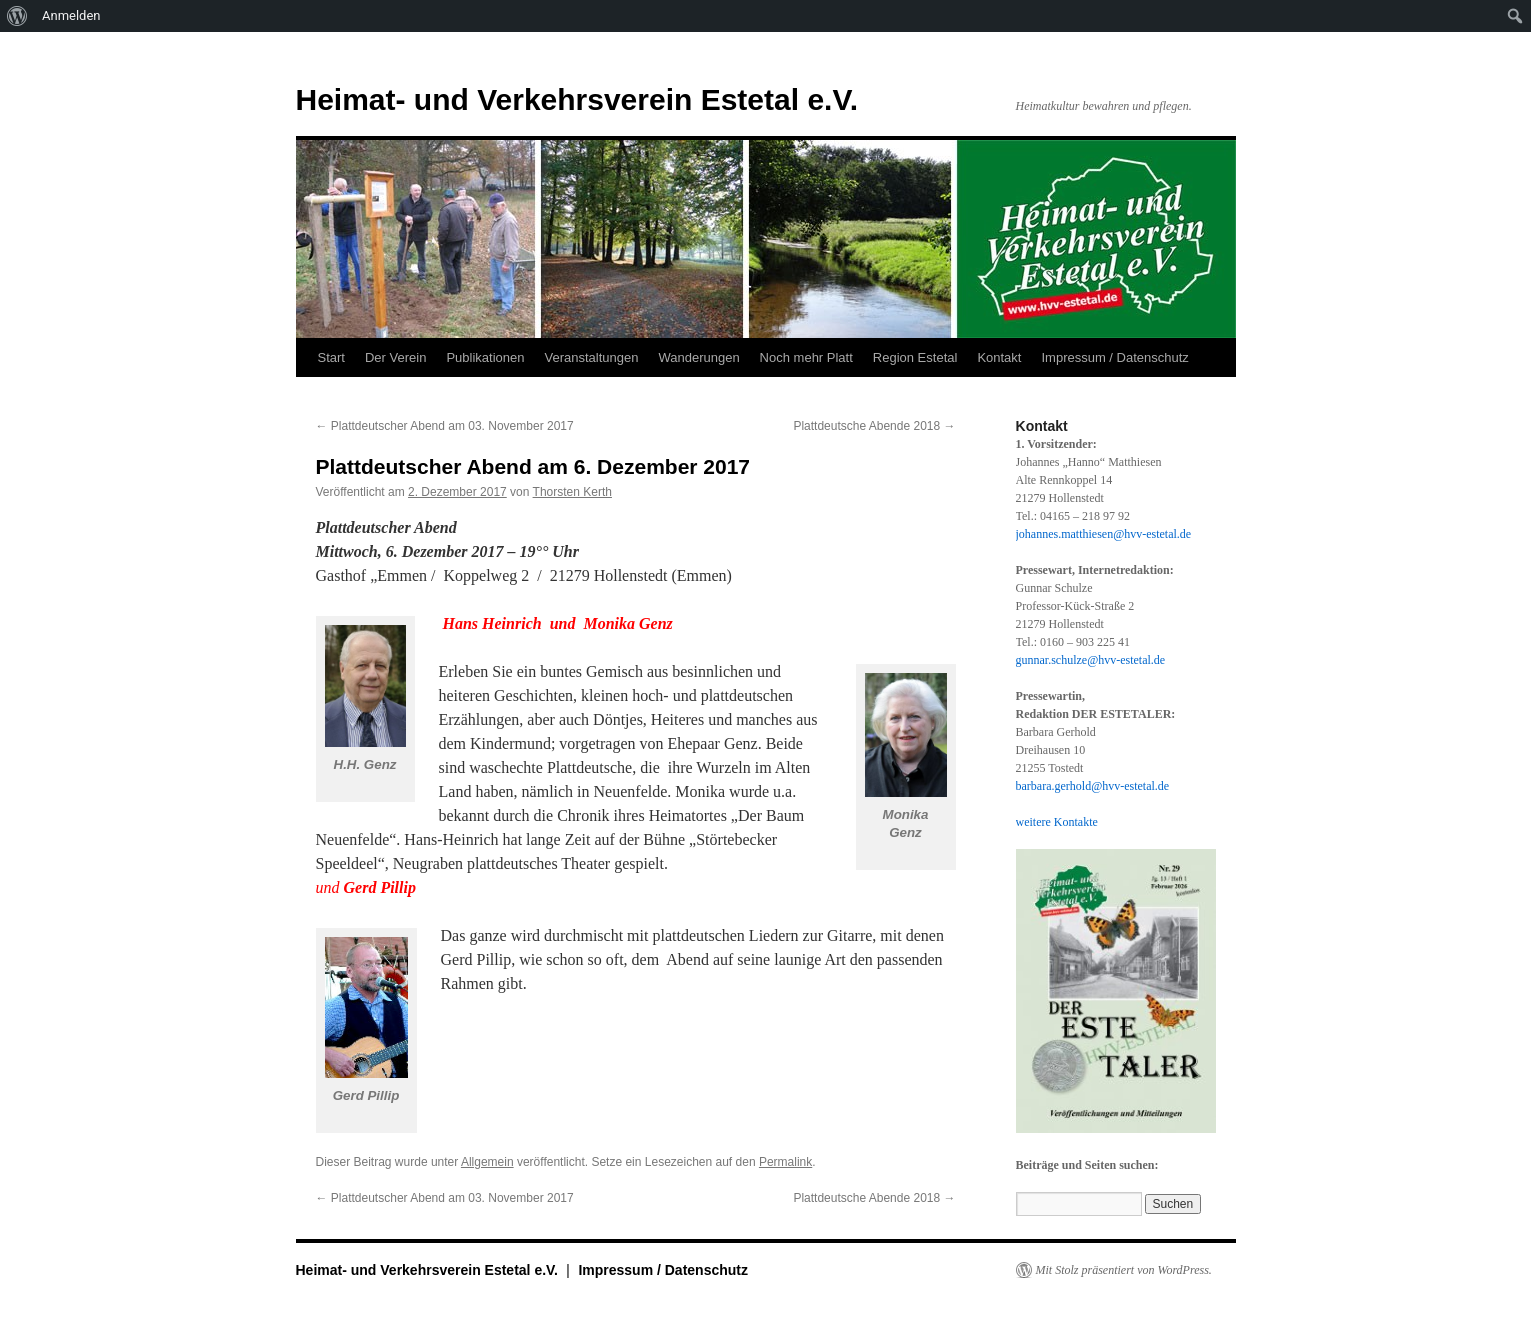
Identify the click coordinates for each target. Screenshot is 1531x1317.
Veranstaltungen (591, 357)
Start (331, 357)
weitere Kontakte (1057, 822)
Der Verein (395, 357)
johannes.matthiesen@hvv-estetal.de (1104, 534)
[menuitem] (17, 16)
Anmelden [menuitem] (71, 15)
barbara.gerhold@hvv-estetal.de (1093, 786)
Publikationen (485, 357)
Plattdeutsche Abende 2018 (874, 426)
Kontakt (999, 357)
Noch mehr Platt (806, 357)
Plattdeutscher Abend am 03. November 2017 (445, 426)
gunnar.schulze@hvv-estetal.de (1091, 660)
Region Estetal (915, 357)
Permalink (785, 1162)
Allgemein (487, 1162)
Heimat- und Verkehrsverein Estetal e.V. (577, 99)
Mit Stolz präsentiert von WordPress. (1124, 1270)
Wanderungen (698, 357)
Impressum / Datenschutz (1114, 357)
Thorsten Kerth (572, 492)
